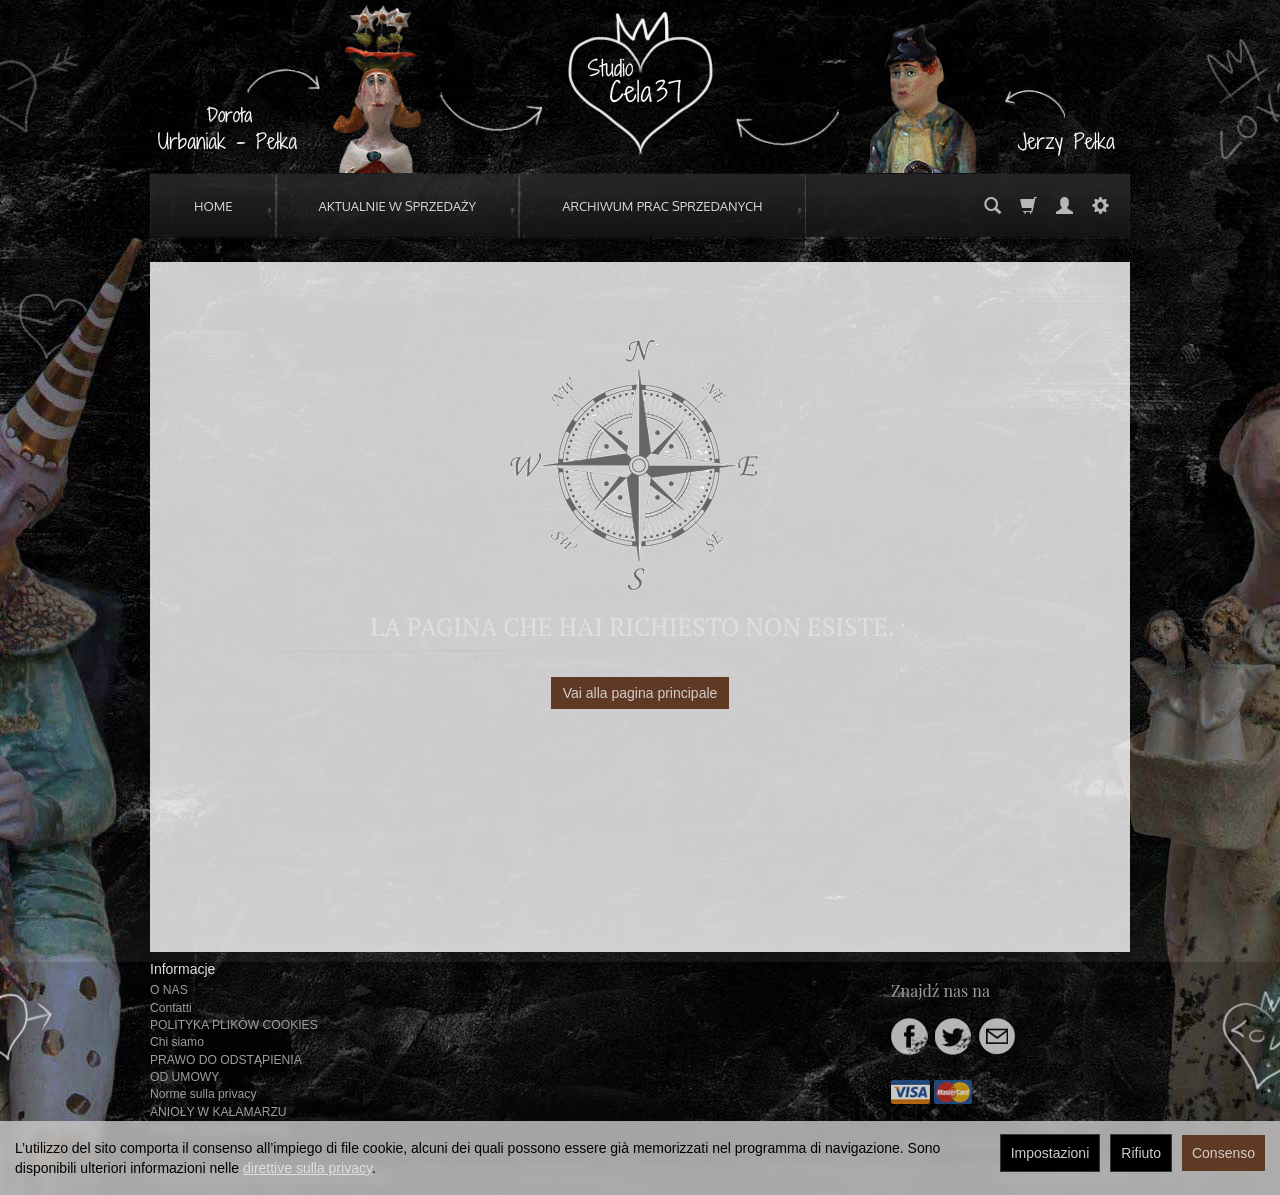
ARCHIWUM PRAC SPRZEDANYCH (662, 206)
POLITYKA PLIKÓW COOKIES (234, 1025)
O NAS (169, 990)
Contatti (171, 1008)
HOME (213, 206)
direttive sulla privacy (307, 1168)
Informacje (182, 969)
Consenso (1223, 1153)
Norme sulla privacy (203, 1094)
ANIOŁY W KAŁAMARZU (218, 1112)
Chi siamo (177, 1042)
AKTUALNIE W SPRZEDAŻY (398, 206)
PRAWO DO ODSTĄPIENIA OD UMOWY (225, 1068)
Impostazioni (1050, 1153)
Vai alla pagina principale (640, 693)
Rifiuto (1141, 1153)
